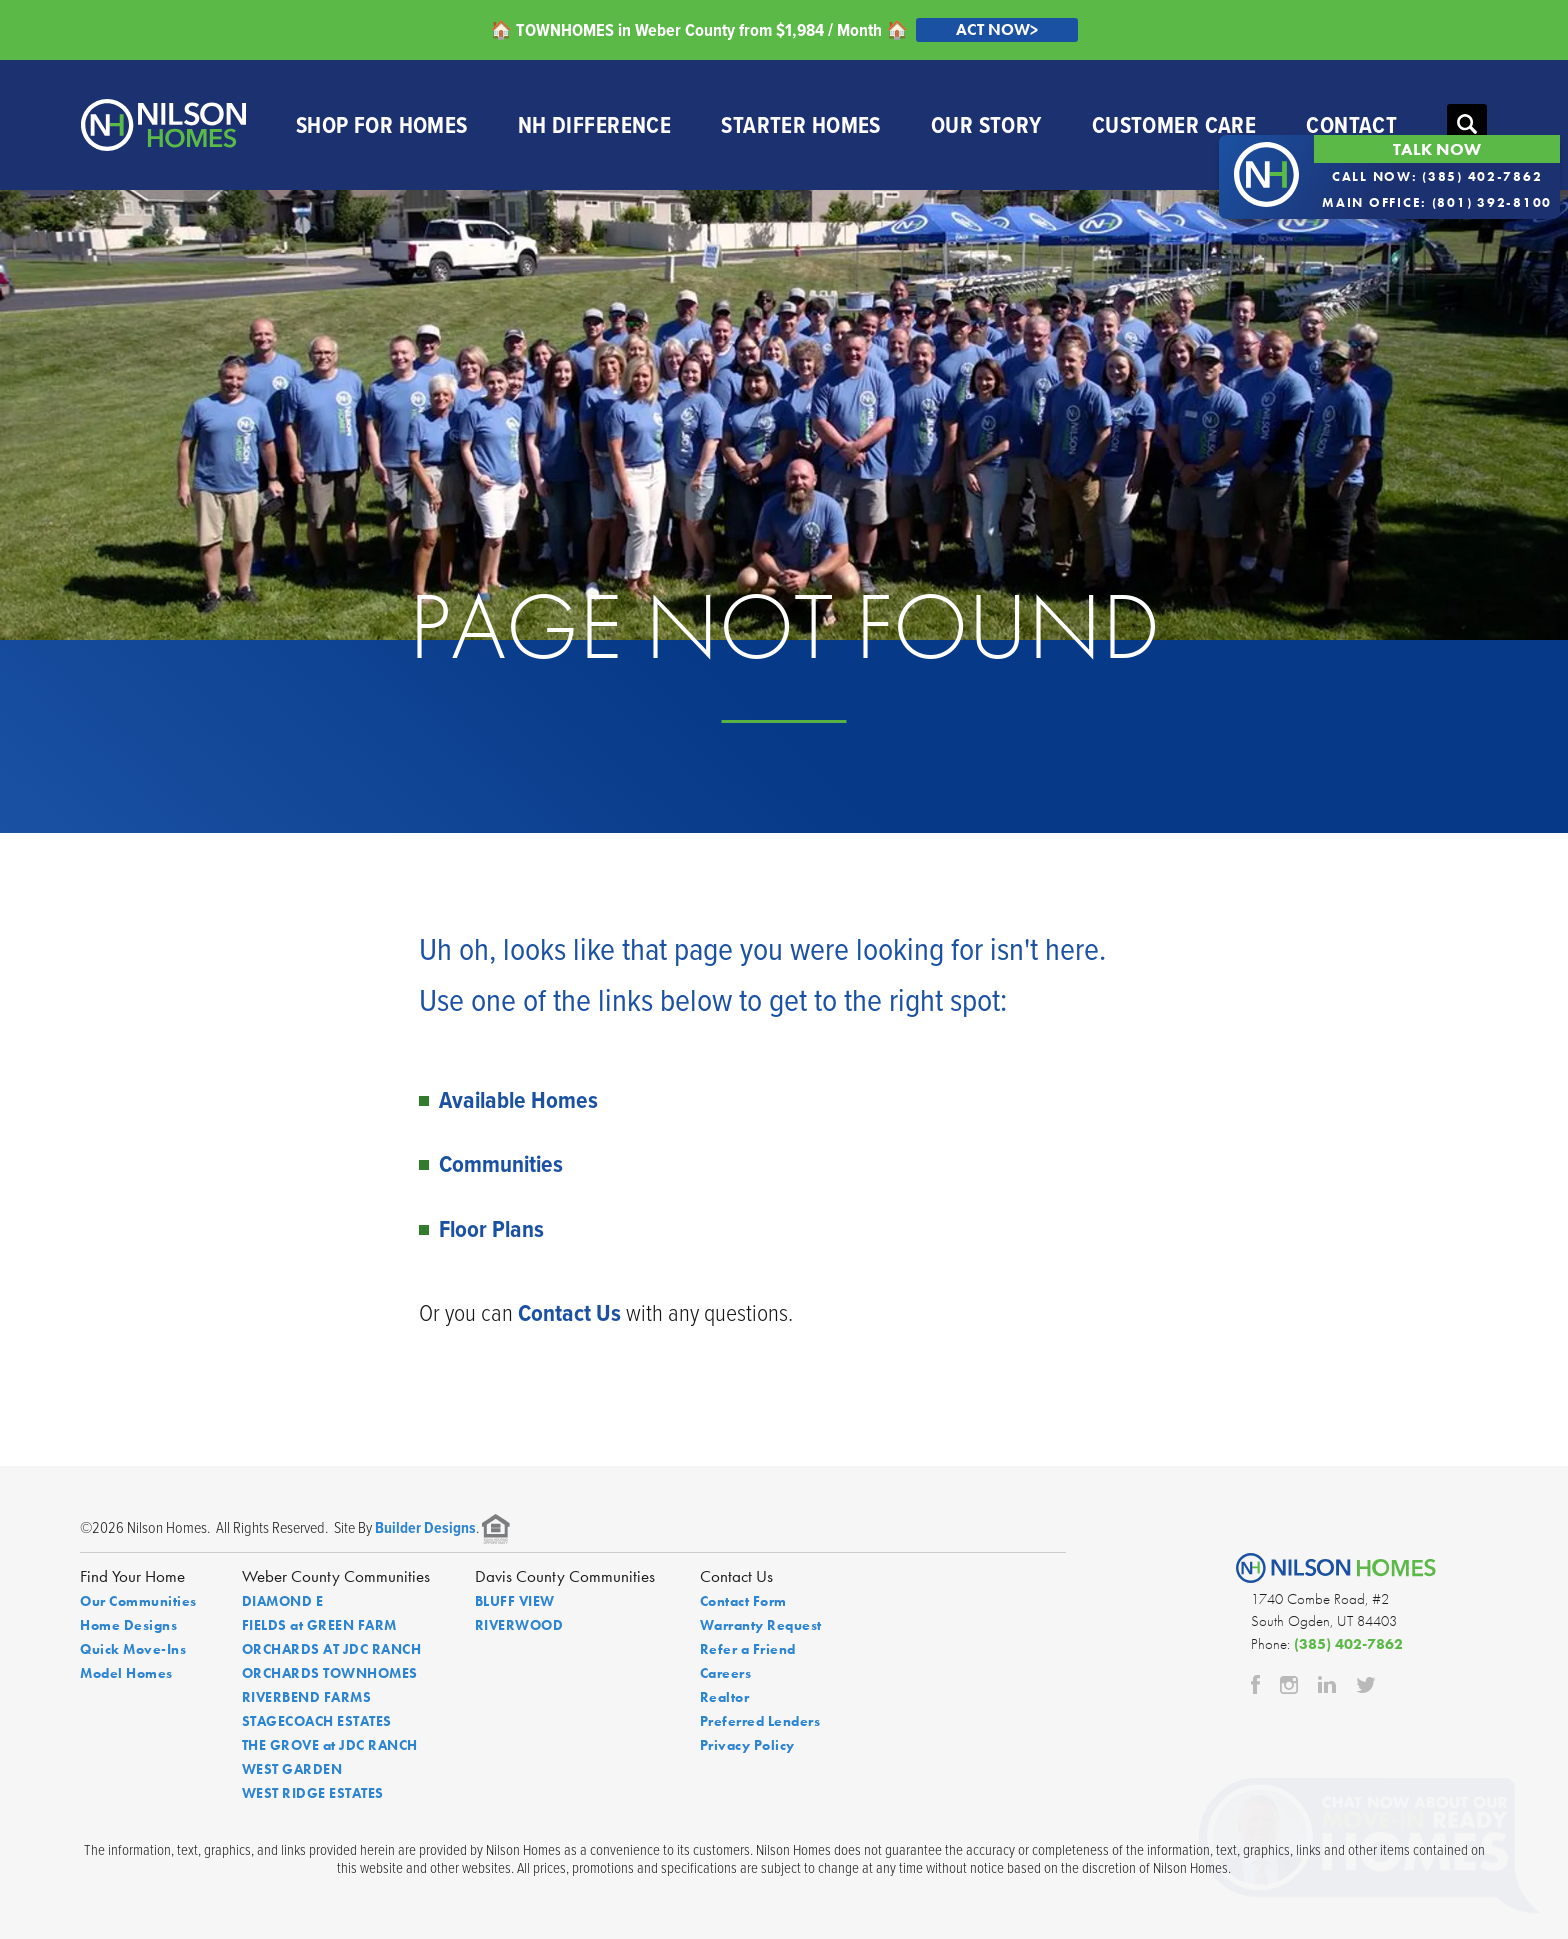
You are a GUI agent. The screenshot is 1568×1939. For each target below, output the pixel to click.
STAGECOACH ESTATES (317, 1721)
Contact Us (569, 1312)
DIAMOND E (283, 1601)
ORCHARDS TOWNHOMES (330, 1673)
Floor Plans (491, 1228)
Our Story (986, 124)
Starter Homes (801, 124)
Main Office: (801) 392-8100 (1437, 202)
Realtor (725, 1697)
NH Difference (595, 124)
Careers (726, 1673)
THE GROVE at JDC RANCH (330, 1745)
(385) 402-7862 (1348, 1644)
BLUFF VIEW (515, 1601)
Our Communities (138, 1601)
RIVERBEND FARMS (307, 1697)
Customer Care (1174, 124)
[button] (1467, 125)
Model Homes (126, 1673)
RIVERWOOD (519, 1625)
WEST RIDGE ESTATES (313, 1793)
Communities (501, 1163)
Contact (1351, 124)
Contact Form (743, 1601)
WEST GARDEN (292, 1769)
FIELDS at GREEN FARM (319, 1625)
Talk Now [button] (1437, 149)
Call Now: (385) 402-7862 (1437, 176)
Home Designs (128, 1625)
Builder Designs (425, 1527)
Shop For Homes (382, 124)
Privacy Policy (747, 1745)
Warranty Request (761, 1625)
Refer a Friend (748, 1649)
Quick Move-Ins (133, 1649)
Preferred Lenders (760, 1721)
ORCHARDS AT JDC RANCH (332, 1649)
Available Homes (518, 1099)
